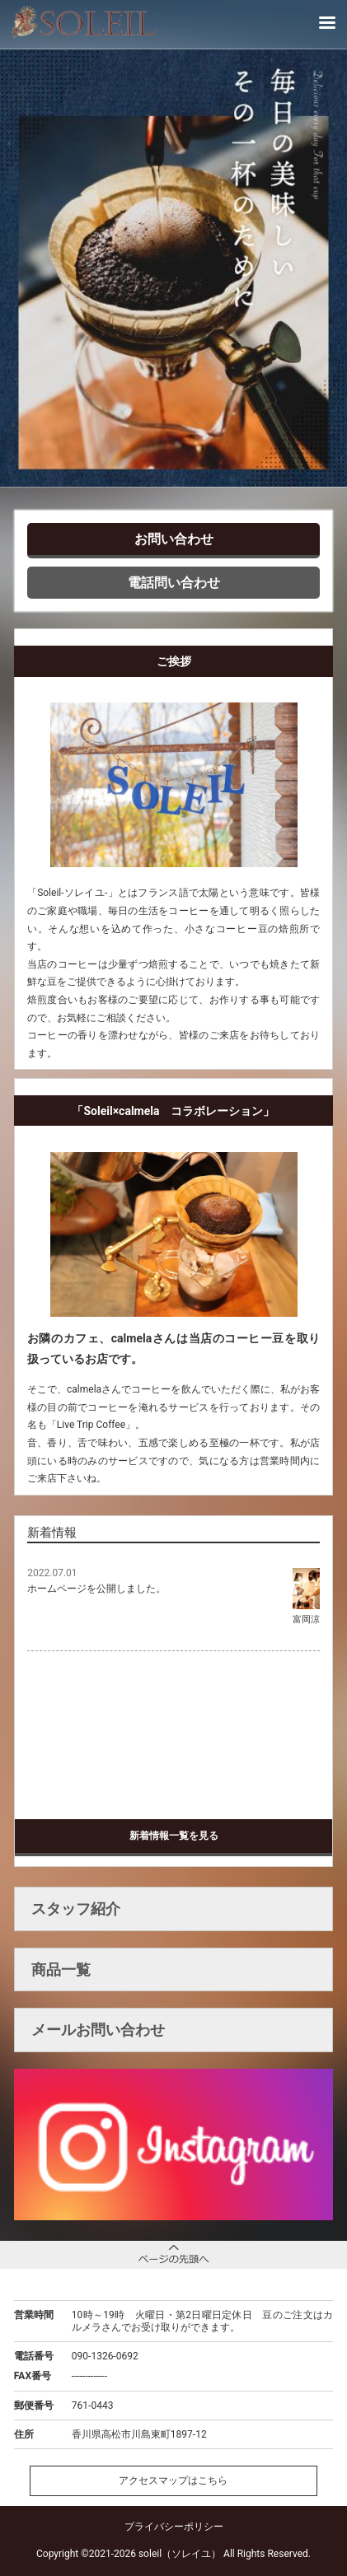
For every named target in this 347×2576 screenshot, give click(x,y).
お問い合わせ (173, 539)
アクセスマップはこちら (173, 2480)
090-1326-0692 (105, 2356)
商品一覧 (61, 1969)
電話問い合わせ (174, 582)
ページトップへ (173, 2254)
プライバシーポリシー (173, 2526)
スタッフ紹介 (75, 1908)
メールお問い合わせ (98, 2029)
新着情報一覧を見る (173, 1835)
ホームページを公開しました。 (96, 1588)
